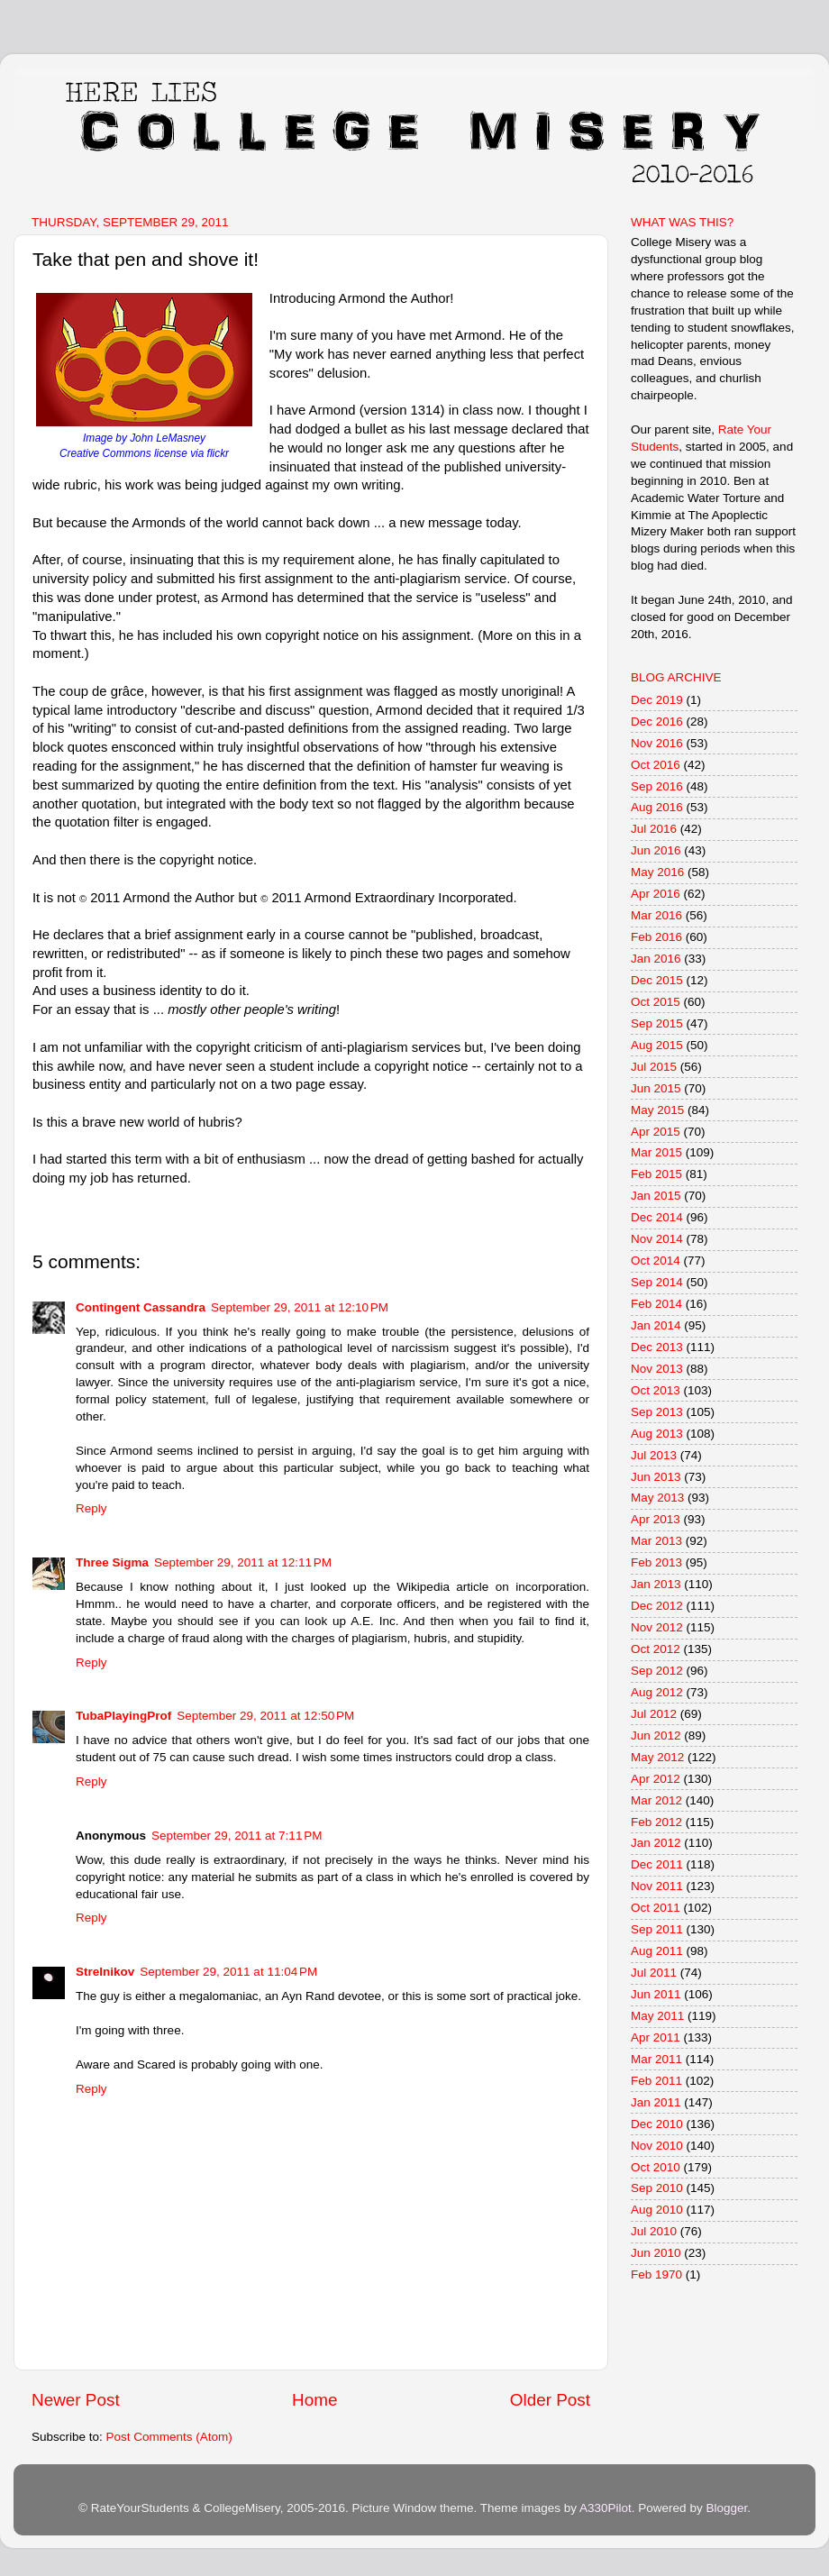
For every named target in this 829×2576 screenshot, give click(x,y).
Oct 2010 (655, 2167)
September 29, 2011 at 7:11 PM (237, 1835)
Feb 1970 (656, 2274)
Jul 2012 (654, 1714)
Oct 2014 (655, 1260)
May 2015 (657, 1110)
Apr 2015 (655, 1131)
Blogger (726, 2508)
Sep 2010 (657, 2188)
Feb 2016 (656, 937)
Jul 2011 (654, 1972)
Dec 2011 (657, 1864)
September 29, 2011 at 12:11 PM (243, 1562)
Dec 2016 (657, 721)
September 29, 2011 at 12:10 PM (299, 1307)
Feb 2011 (656, 2080)
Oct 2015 (655, 1002)
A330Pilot (605, 2508)
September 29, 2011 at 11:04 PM (228, 1971)
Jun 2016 (656, 850)
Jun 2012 (656, 1735)
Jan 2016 (656, 958)
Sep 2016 (657, 786)
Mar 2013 (656, 1541)
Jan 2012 (656, 1843)
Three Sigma (112, 1562)
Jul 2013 (654, 1455)
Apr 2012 (655, 1779)
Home (314, 2399)
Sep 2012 (657, 1670)
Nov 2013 (657, 1368)
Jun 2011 (656, 1994)
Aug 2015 (657, 1045)
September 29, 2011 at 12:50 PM (265, 1715)
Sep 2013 (657, 1412)
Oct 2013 (655, 1390)
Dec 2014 (657, 1217)
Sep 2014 (657, 1282)
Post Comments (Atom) (169, 2437)
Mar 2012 (656, 1800)
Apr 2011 (655, 2037)
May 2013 (657, 1497)
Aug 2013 (657, 1433)
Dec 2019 (657, 700)
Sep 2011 (657, 1929)
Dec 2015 (657, 980)
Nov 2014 (657, 1239)
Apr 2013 (655, 1519)
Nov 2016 (657, 743)
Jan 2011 (656, 2102)
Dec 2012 (657, 1605)
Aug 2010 (657, 2209)
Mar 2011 (656, 2059)
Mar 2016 (656, 915)
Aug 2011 (657, 1951)
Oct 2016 (655, 765)
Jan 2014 (656, 1325)
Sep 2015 (657, 1023)
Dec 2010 (657, 2124)
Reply (91, 1508)
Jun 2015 (656, 1088)
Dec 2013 (657, 1347)
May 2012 (657, 1757)
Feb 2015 (656, 1174)
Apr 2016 (655, 893)
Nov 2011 (657, 1886)
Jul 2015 (654, 1066)
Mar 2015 (656, 1152)
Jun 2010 (656, 2253)
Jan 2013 (656, 1584)
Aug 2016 (657, 807)
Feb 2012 (656, 1822)
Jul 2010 (654, 2231)
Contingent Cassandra (140, 1307)
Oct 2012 (655, 1649)
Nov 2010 (657, 2145)
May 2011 (657, 2016)
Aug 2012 (657, 1692)
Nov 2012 (657, 1627)
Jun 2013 (656, 1477)
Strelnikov (105, 1971)
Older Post (550, 2399)
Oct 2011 (655, 1907)
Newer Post (76, 2399)
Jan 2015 (656, 1195)
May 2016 (657, 872)
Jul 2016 (654, 829)
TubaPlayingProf (123, 1715)
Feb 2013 (656, 1562)
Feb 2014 (656, 1304)
